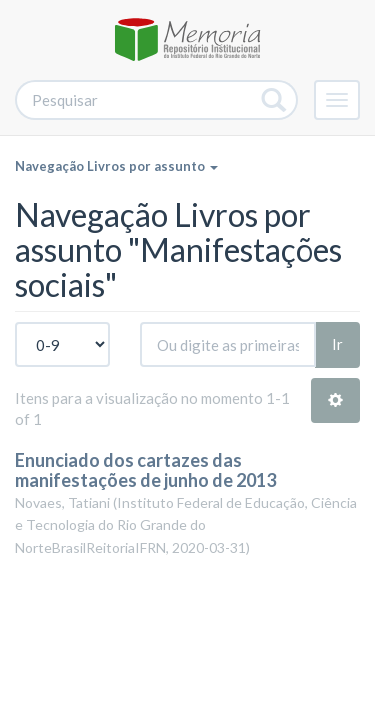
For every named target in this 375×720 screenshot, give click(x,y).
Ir (337, 344)
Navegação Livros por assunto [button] (116, 166)
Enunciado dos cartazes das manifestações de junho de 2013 (145, 470)
